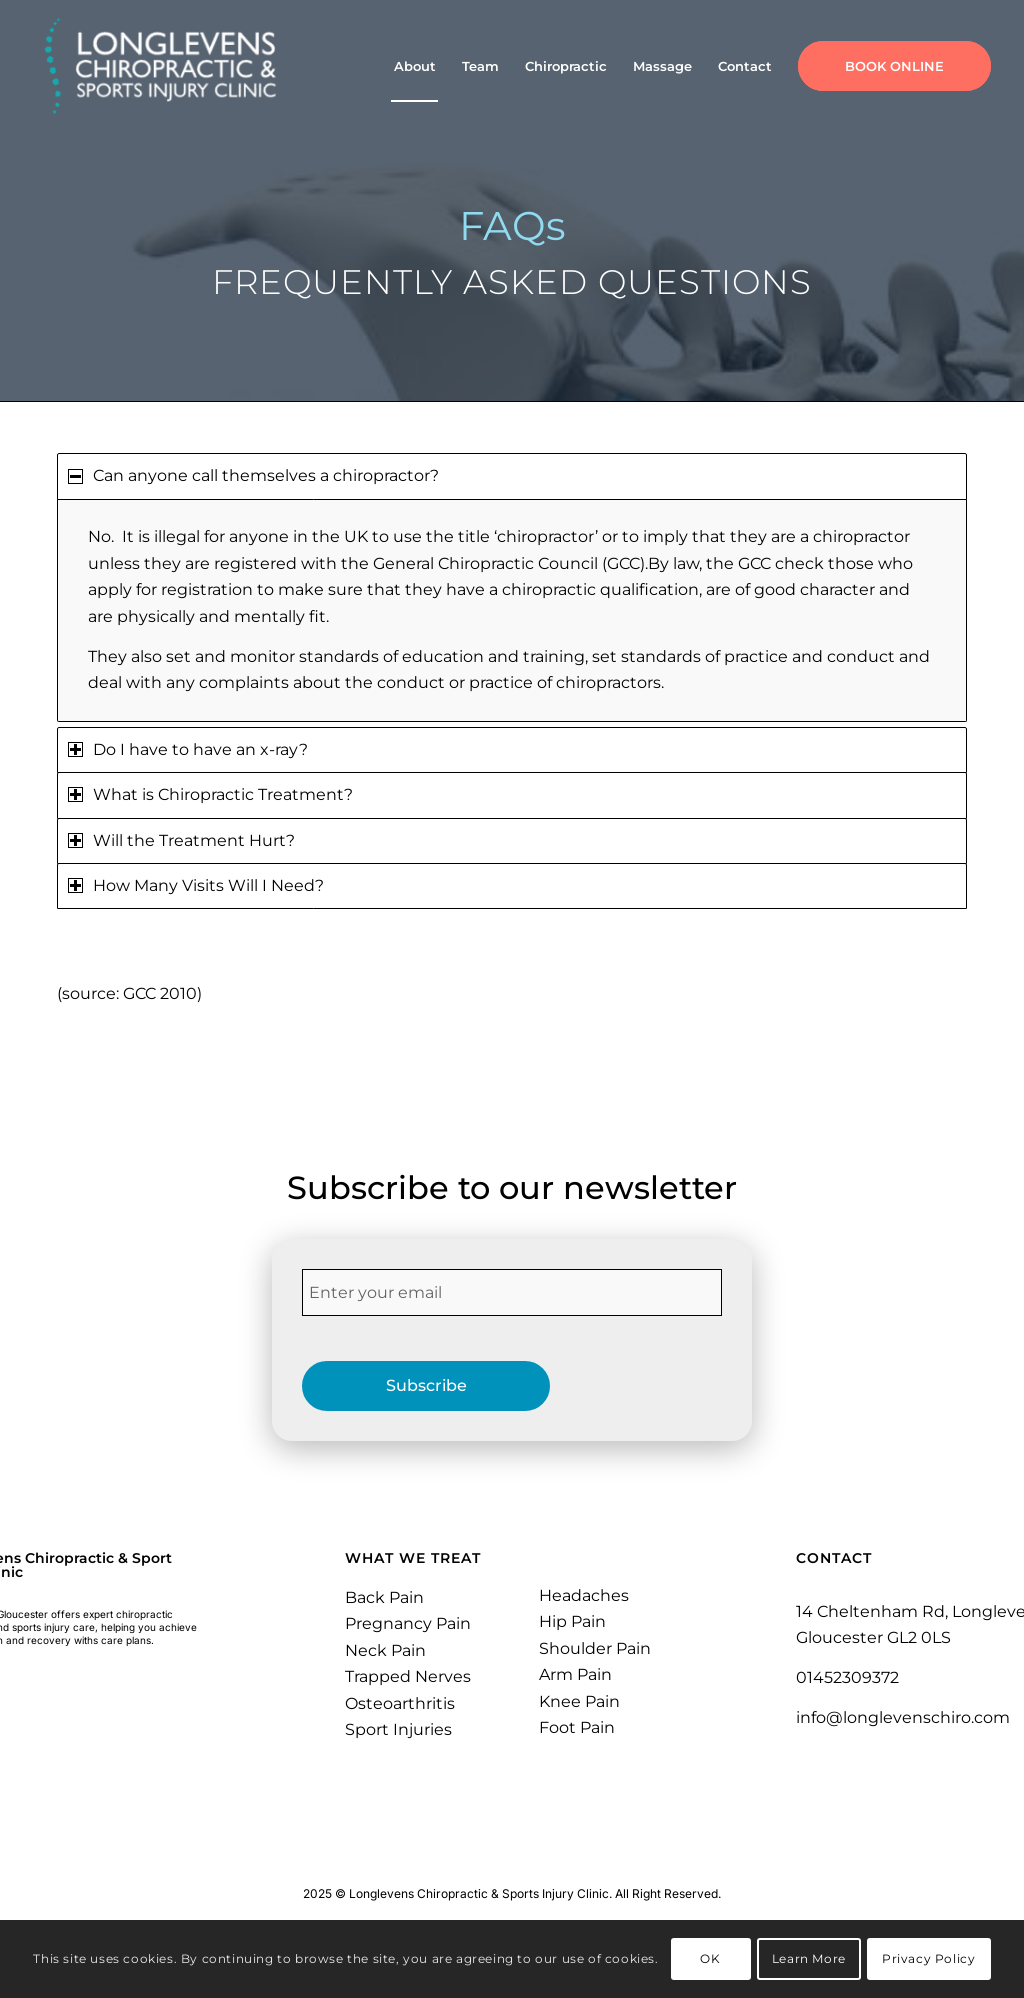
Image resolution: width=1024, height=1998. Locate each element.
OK (710, 1958)
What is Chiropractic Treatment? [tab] (210, 794)
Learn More (809, 1958)
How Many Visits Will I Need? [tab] (196, 885)
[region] (512, 610)
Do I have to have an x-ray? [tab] (188, 749)
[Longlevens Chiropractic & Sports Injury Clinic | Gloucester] (161, 66)
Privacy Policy (928, 1958)
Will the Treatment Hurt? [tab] (181, 840)
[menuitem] (415, 66)
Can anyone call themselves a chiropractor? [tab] (253, 475)
